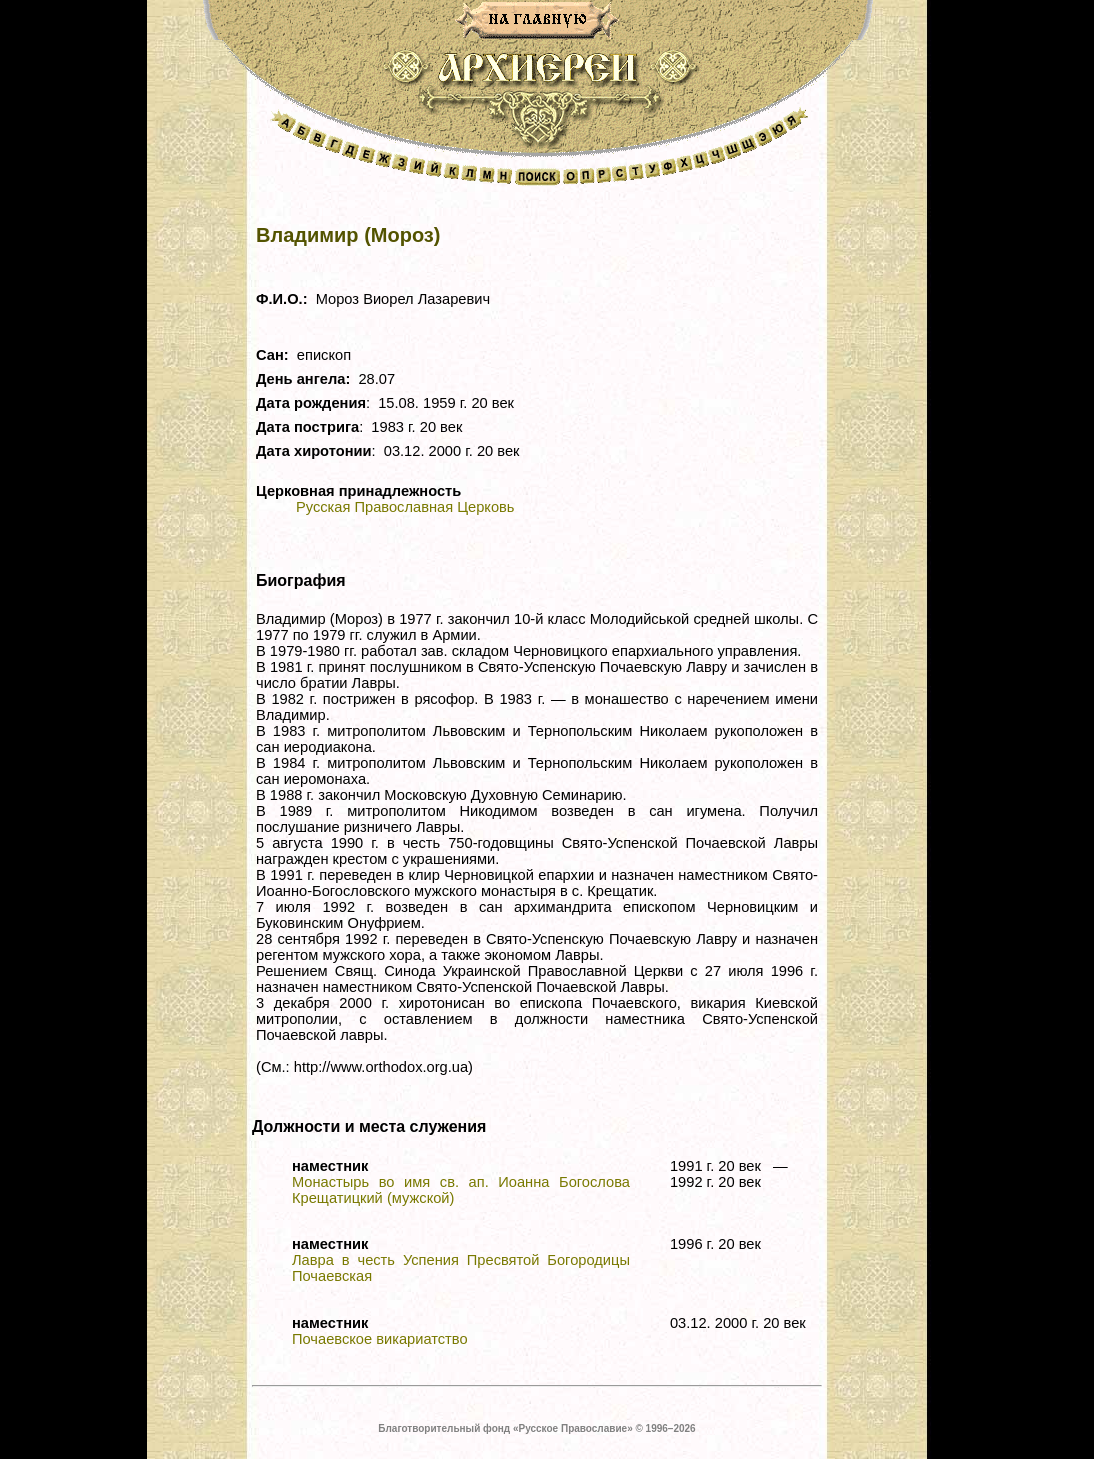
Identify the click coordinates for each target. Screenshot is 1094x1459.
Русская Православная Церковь (405, 507)
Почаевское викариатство (380, 1339)
